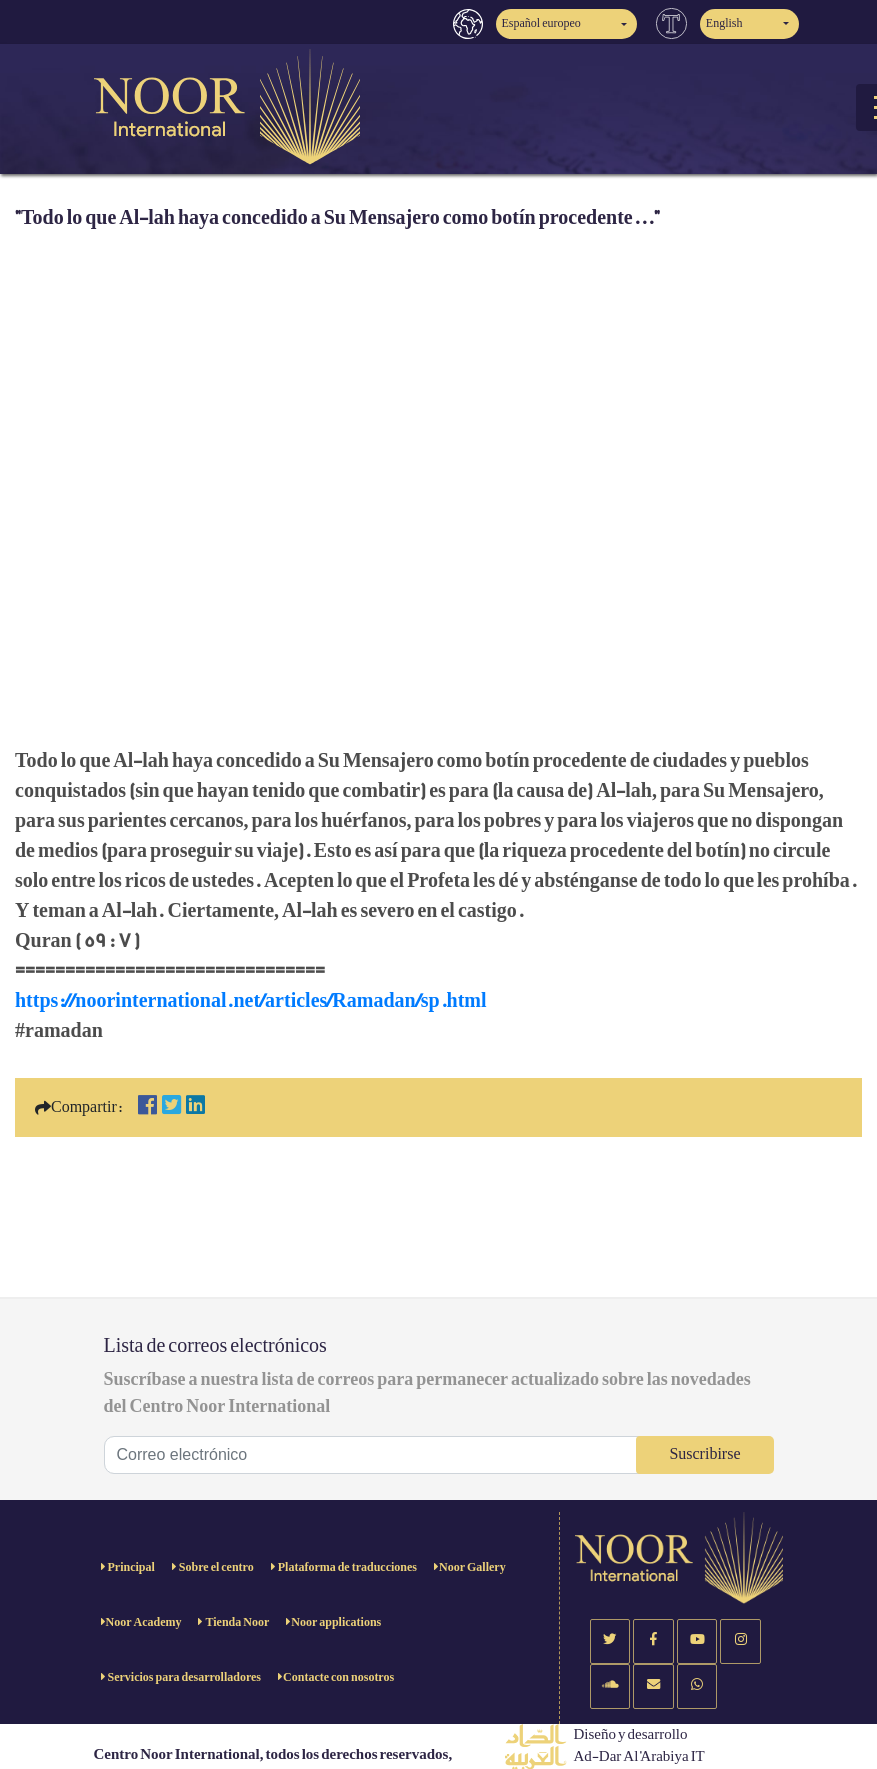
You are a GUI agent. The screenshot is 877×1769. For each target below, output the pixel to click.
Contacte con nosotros (338, 1677)
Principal (130, 1567)
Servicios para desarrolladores (184, 1677)
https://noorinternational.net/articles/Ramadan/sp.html (251, 1001)
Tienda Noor (236, 1622)
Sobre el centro (215, 1567)
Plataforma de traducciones (346, 1567)
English (724, 23)
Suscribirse (704, 1454)
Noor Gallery (472, 1567)
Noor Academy (144, 1622)
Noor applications (336, 1622)
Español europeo (541, 23)
